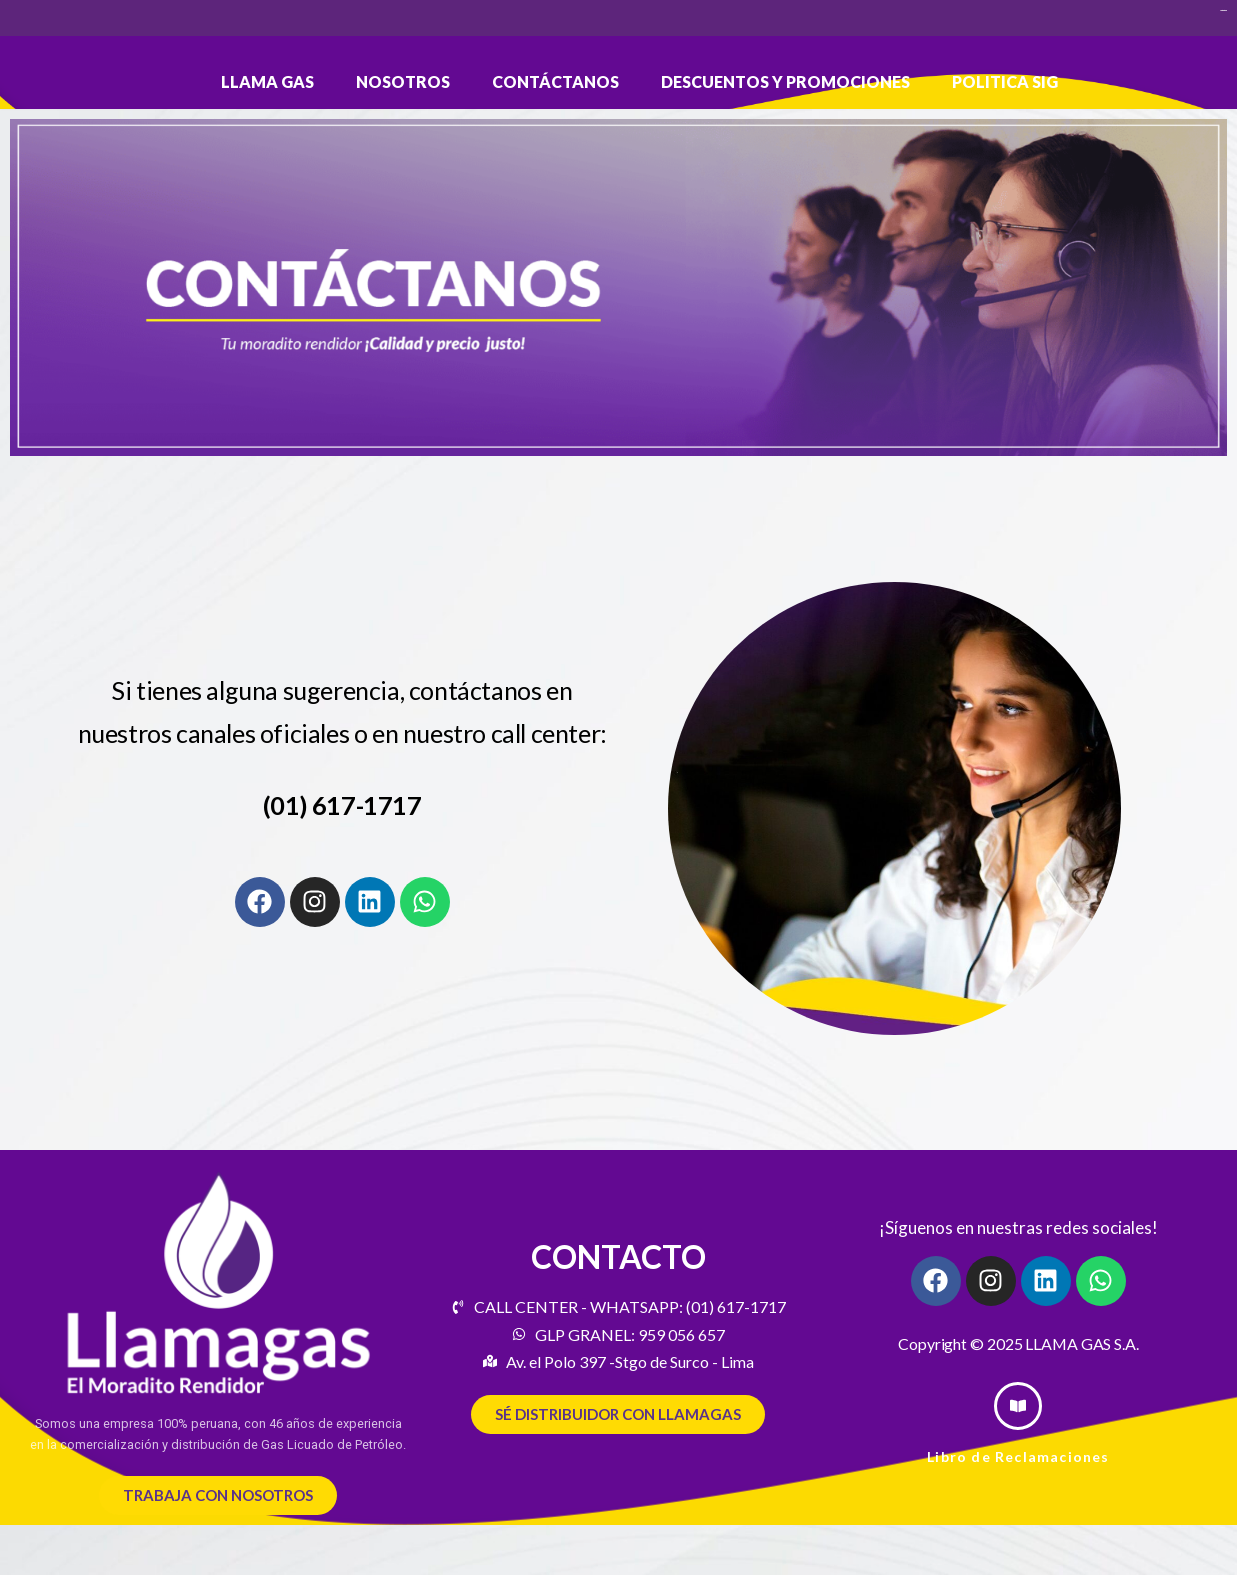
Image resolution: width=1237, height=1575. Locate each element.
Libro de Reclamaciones (1018, 1456)
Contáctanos (555, 81)
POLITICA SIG (1005, 81)
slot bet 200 (1223, 10)
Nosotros (403, 81)
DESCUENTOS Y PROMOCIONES (785, 81)
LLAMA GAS (267, 81)
